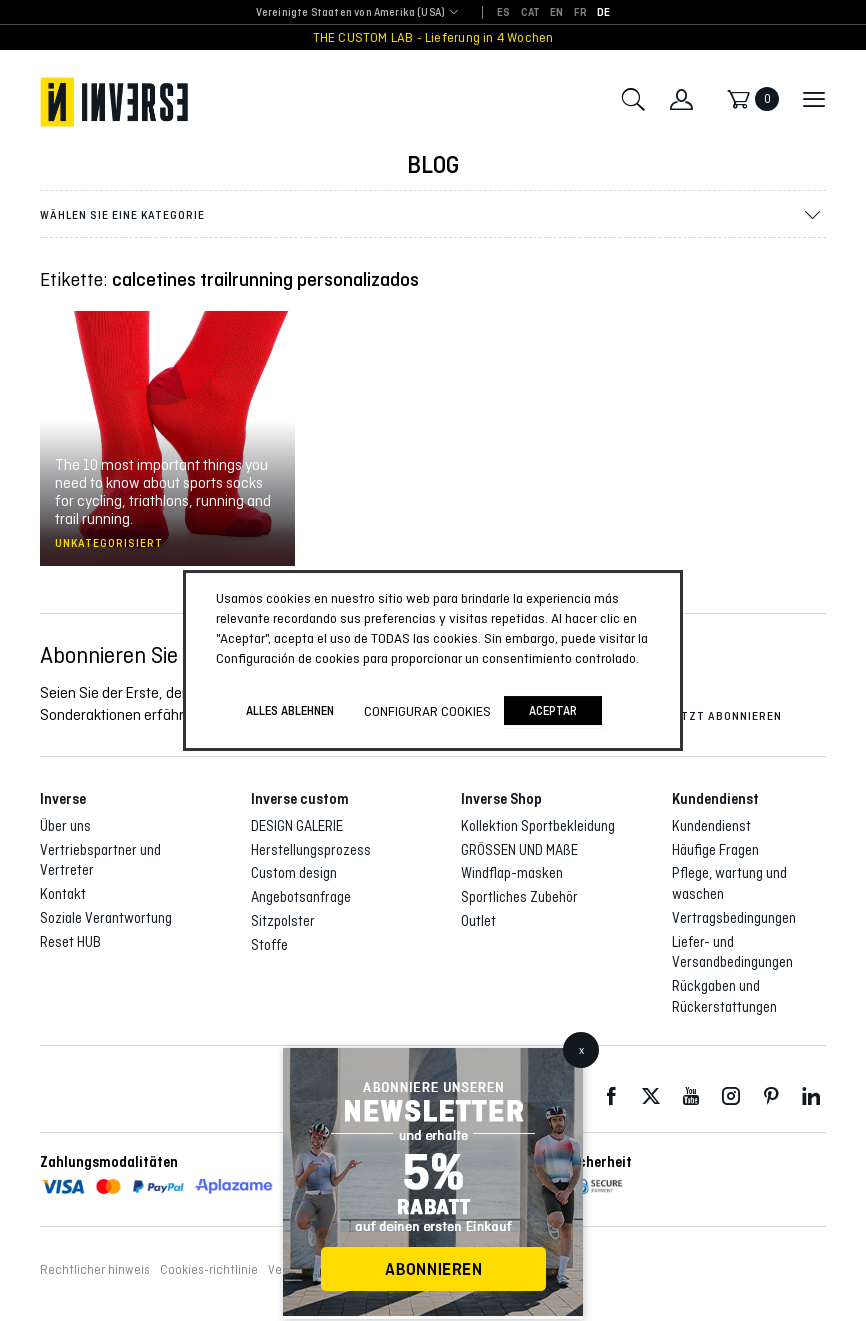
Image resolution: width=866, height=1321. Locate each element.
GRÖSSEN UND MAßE (519, 850)
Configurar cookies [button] (427, 711)
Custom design (294, 873)
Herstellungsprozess (311, 850)
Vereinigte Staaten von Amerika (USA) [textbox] (350, 12)
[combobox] (350, 13)
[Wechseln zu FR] (580, 13)
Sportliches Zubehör (519, 897)
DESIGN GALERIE (297, 826)
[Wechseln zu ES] (503, 13)
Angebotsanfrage (301, 897)
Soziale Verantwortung (106, 918)
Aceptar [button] (553, 710)
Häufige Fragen (715, 850)
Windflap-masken (512, 873)
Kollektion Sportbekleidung (538, 826)
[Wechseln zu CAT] (531, 13)
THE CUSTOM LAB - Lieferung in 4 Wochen (433, 37)
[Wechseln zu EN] (556, 13)
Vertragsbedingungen (734, 918)
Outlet (478, 921)
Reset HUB (70, 942)
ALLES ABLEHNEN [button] (290, 710)
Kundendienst (711, 826)
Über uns (65, 826)
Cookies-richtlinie (209, 1270)
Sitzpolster (283, 921)
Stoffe (269, 945)
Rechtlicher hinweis (95, 1270)
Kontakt (63, 894)
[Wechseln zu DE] (603, 13)
